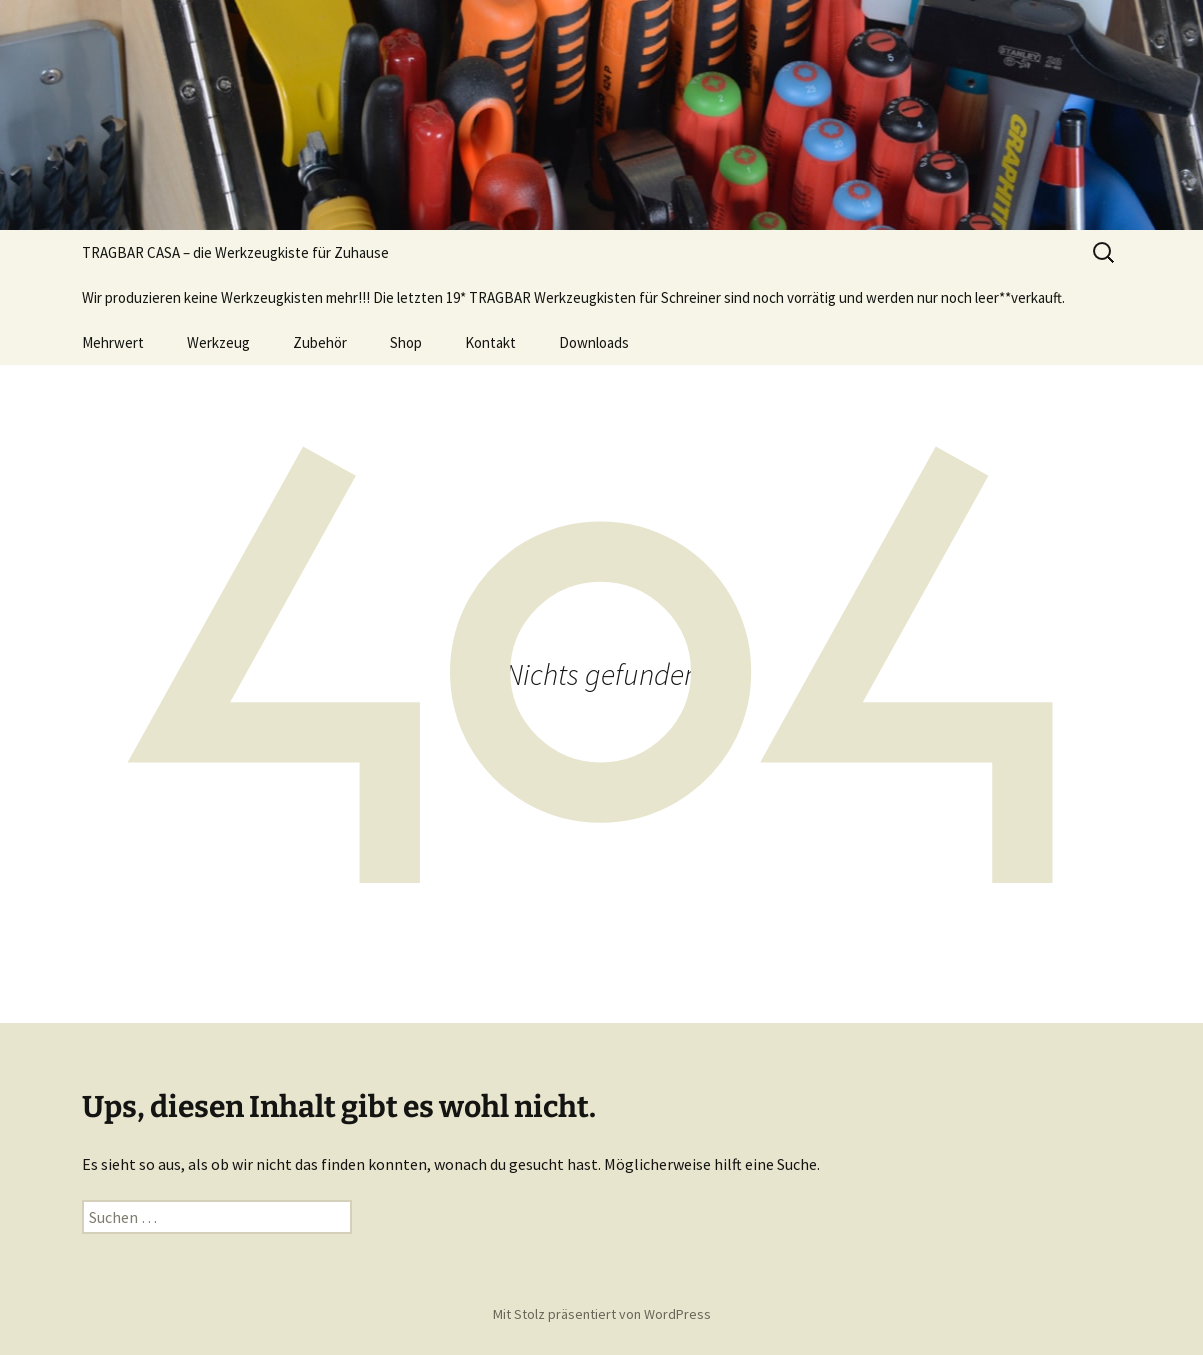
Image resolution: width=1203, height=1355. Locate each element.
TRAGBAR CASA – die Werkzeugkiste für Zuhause (235, 252)
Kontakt (490, 342)
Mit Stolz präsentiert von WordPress (602, 1314)
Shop (406, 342)
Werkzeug (218, 342)
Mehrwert (113, 342)
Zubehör (320, 342)
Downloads (594, 342)
